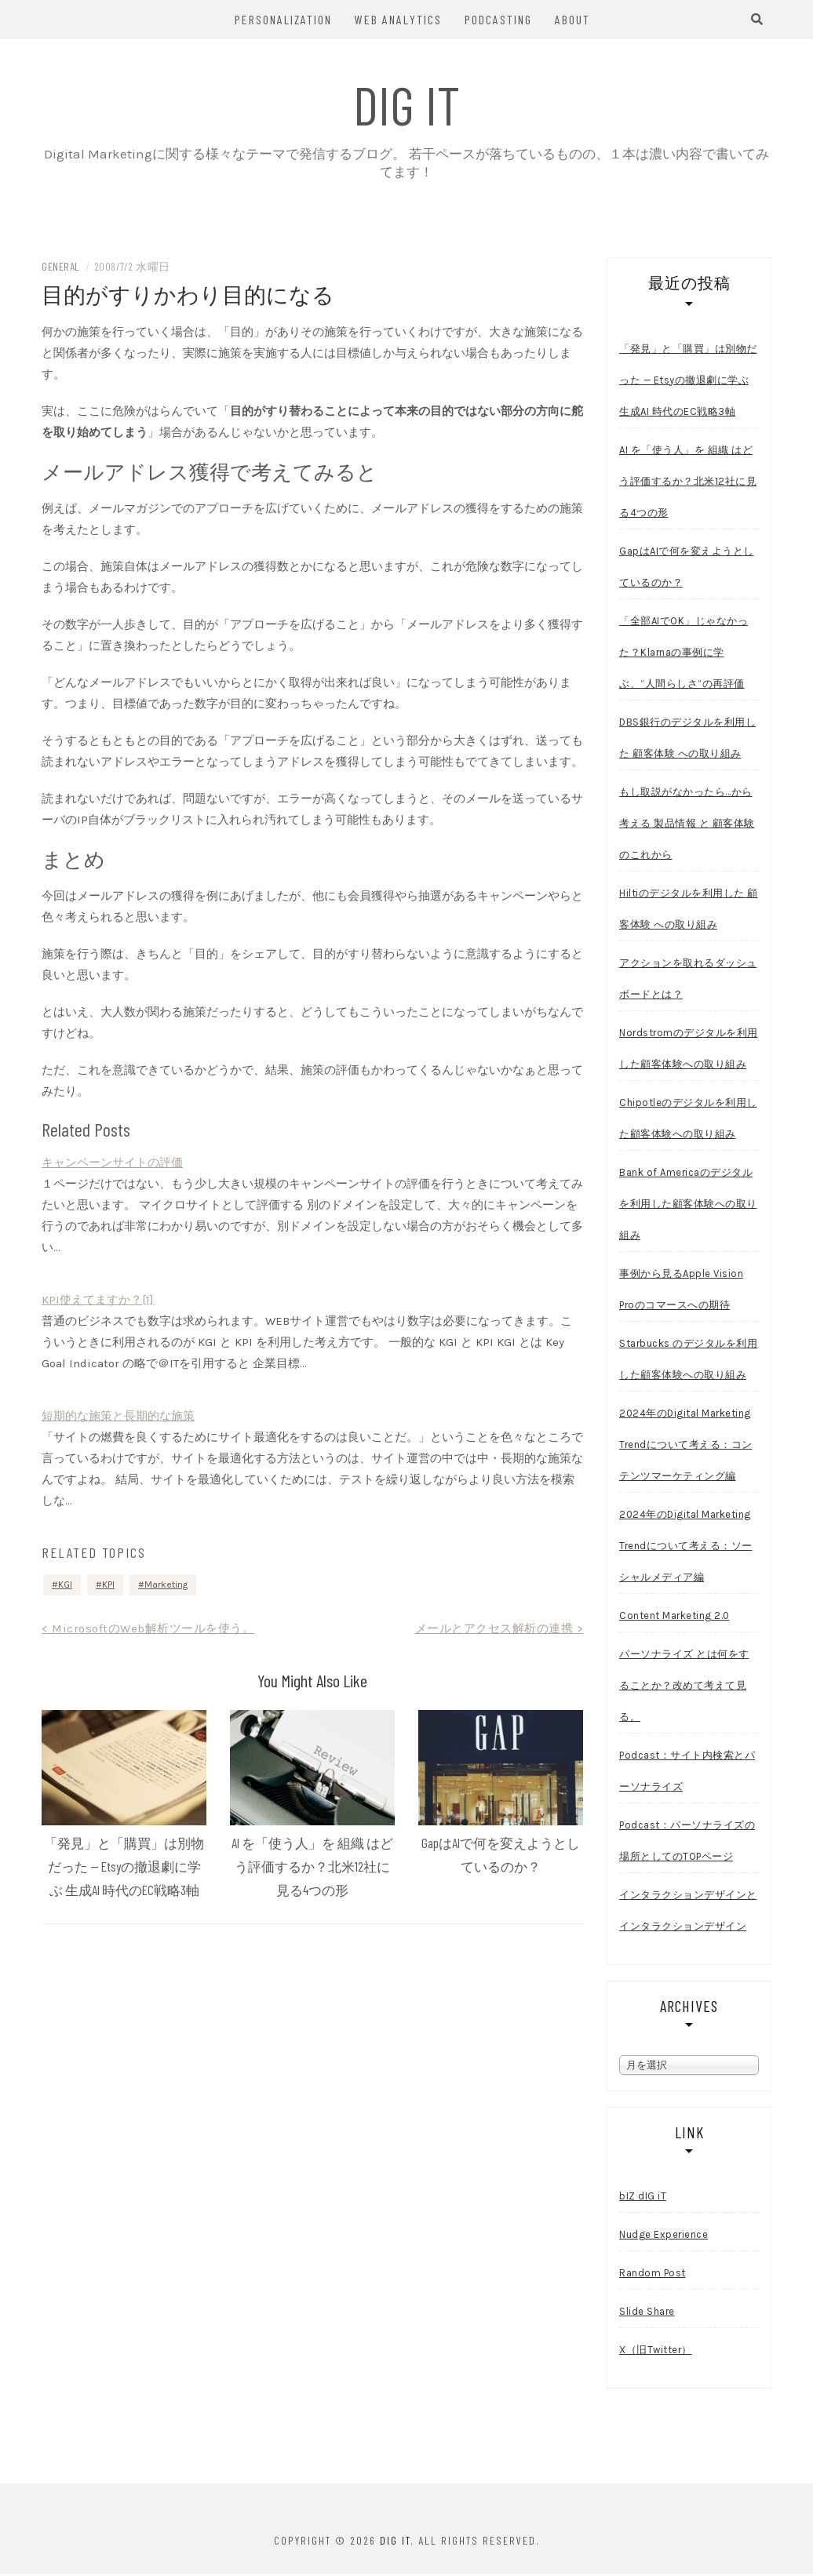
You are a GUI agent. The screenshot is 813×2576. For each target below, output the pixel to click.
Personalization (283, 19)
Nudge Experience (663, 2237)
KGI (65, 1586)
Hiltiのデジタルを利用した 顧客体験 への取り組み (688, 911)
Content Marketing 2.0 (674, 1618)
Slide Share (647, 2313)
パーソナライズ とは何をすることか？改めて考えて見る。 (684, 1687)
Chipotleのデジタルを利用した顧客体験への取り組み (688, 1120)
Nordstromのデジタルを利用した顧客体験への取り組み (688, 1050)
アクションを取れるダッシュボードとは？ (688, 980)
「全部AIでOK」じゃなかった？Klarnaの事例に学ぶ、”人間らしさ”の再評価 (683, 654)
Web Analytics (398, 19)
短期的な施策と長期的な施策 (118, 1418)
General (61, 268)
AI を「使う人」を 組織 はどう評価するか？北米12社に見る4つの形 (312, 1869)
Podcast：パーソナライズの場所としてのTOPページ (687, 1843)
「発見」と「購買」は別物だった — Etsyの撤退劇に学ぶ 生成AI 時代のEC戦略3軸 (124, 1869)
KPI (108, 1586)
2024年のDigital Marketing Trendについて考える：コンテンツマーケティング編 (686, 1447)
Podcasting (498, 19)
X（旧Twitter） (655, 2352)
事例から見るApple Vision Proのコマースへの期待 (681, 1291)
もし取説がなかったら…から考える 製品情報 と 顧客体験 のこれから (687, 825)
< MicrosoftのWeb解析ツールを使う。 (148, 1631)
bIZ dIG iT (642, 2198)
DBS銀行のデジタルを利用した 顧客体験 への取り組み (687, 740)
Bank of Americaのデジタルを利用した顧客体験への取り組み (688, 1206)
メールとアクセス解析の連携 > (499, 1631)
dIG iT (407, 103)
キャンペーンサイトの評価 (112, 1165)
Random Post (652, 2275)
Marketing (166, 1586)
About (572, 19)
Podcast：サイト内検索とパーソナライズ (687, 1773)
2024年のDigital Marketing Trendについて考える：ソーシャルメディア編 (686, 1548)
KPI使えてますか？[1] (98, 1302)
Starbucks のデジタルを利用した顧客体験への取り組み (688, 1361)
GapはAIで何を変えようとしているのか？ (686, 569)
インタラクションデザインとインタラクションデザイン (688, 1912)
